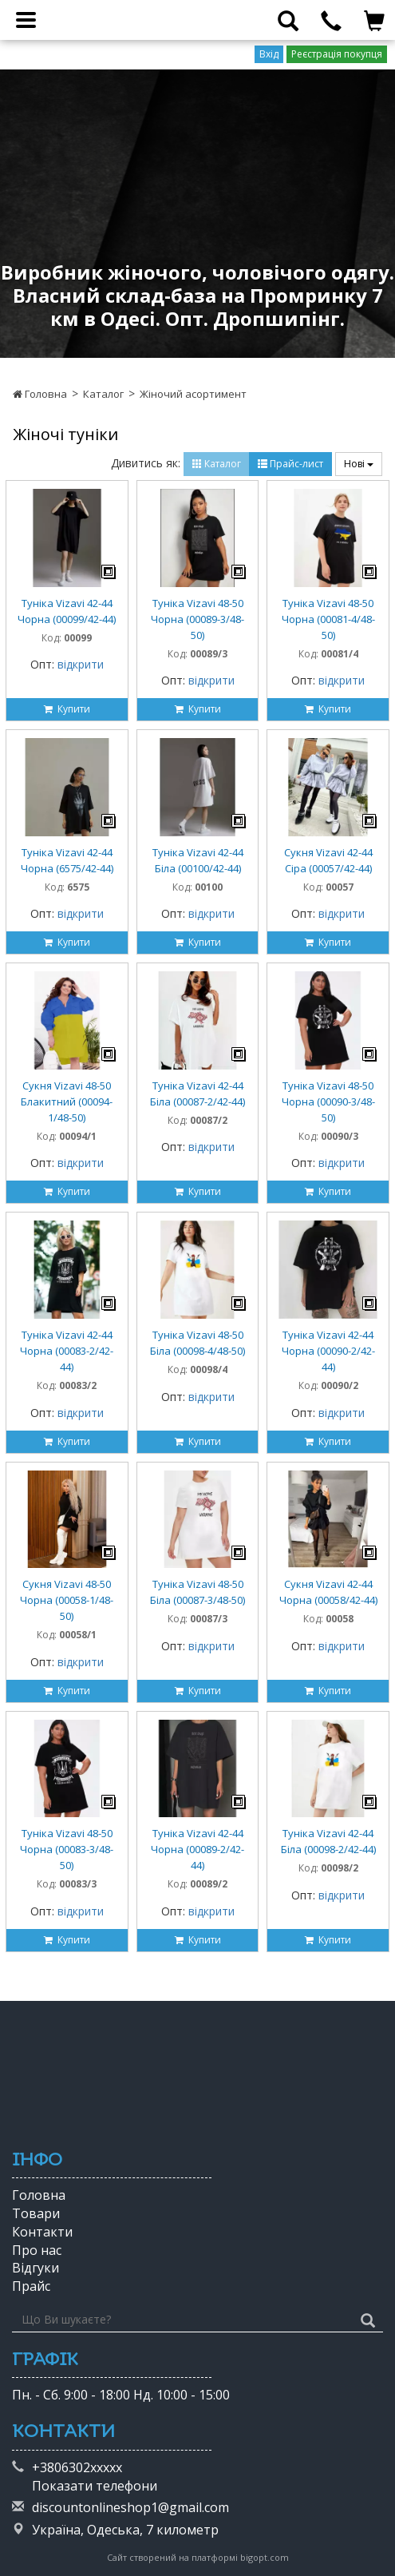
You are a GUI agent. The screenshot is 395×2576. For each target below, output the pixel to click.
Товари (36, 2213)
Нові (358, 463)
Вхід (268, 54)
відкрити (80, 664)
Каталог (103, 394)
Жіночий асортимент (193, 394)
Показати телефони (94, 2486)
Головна (40, 394)
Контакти (42, 2232)
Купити (67, 709)
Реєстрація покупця (336, 54)
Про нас (36, 2250)
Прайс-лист (290, 463)
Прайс (31, 2286)
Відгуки (35, 2267)
